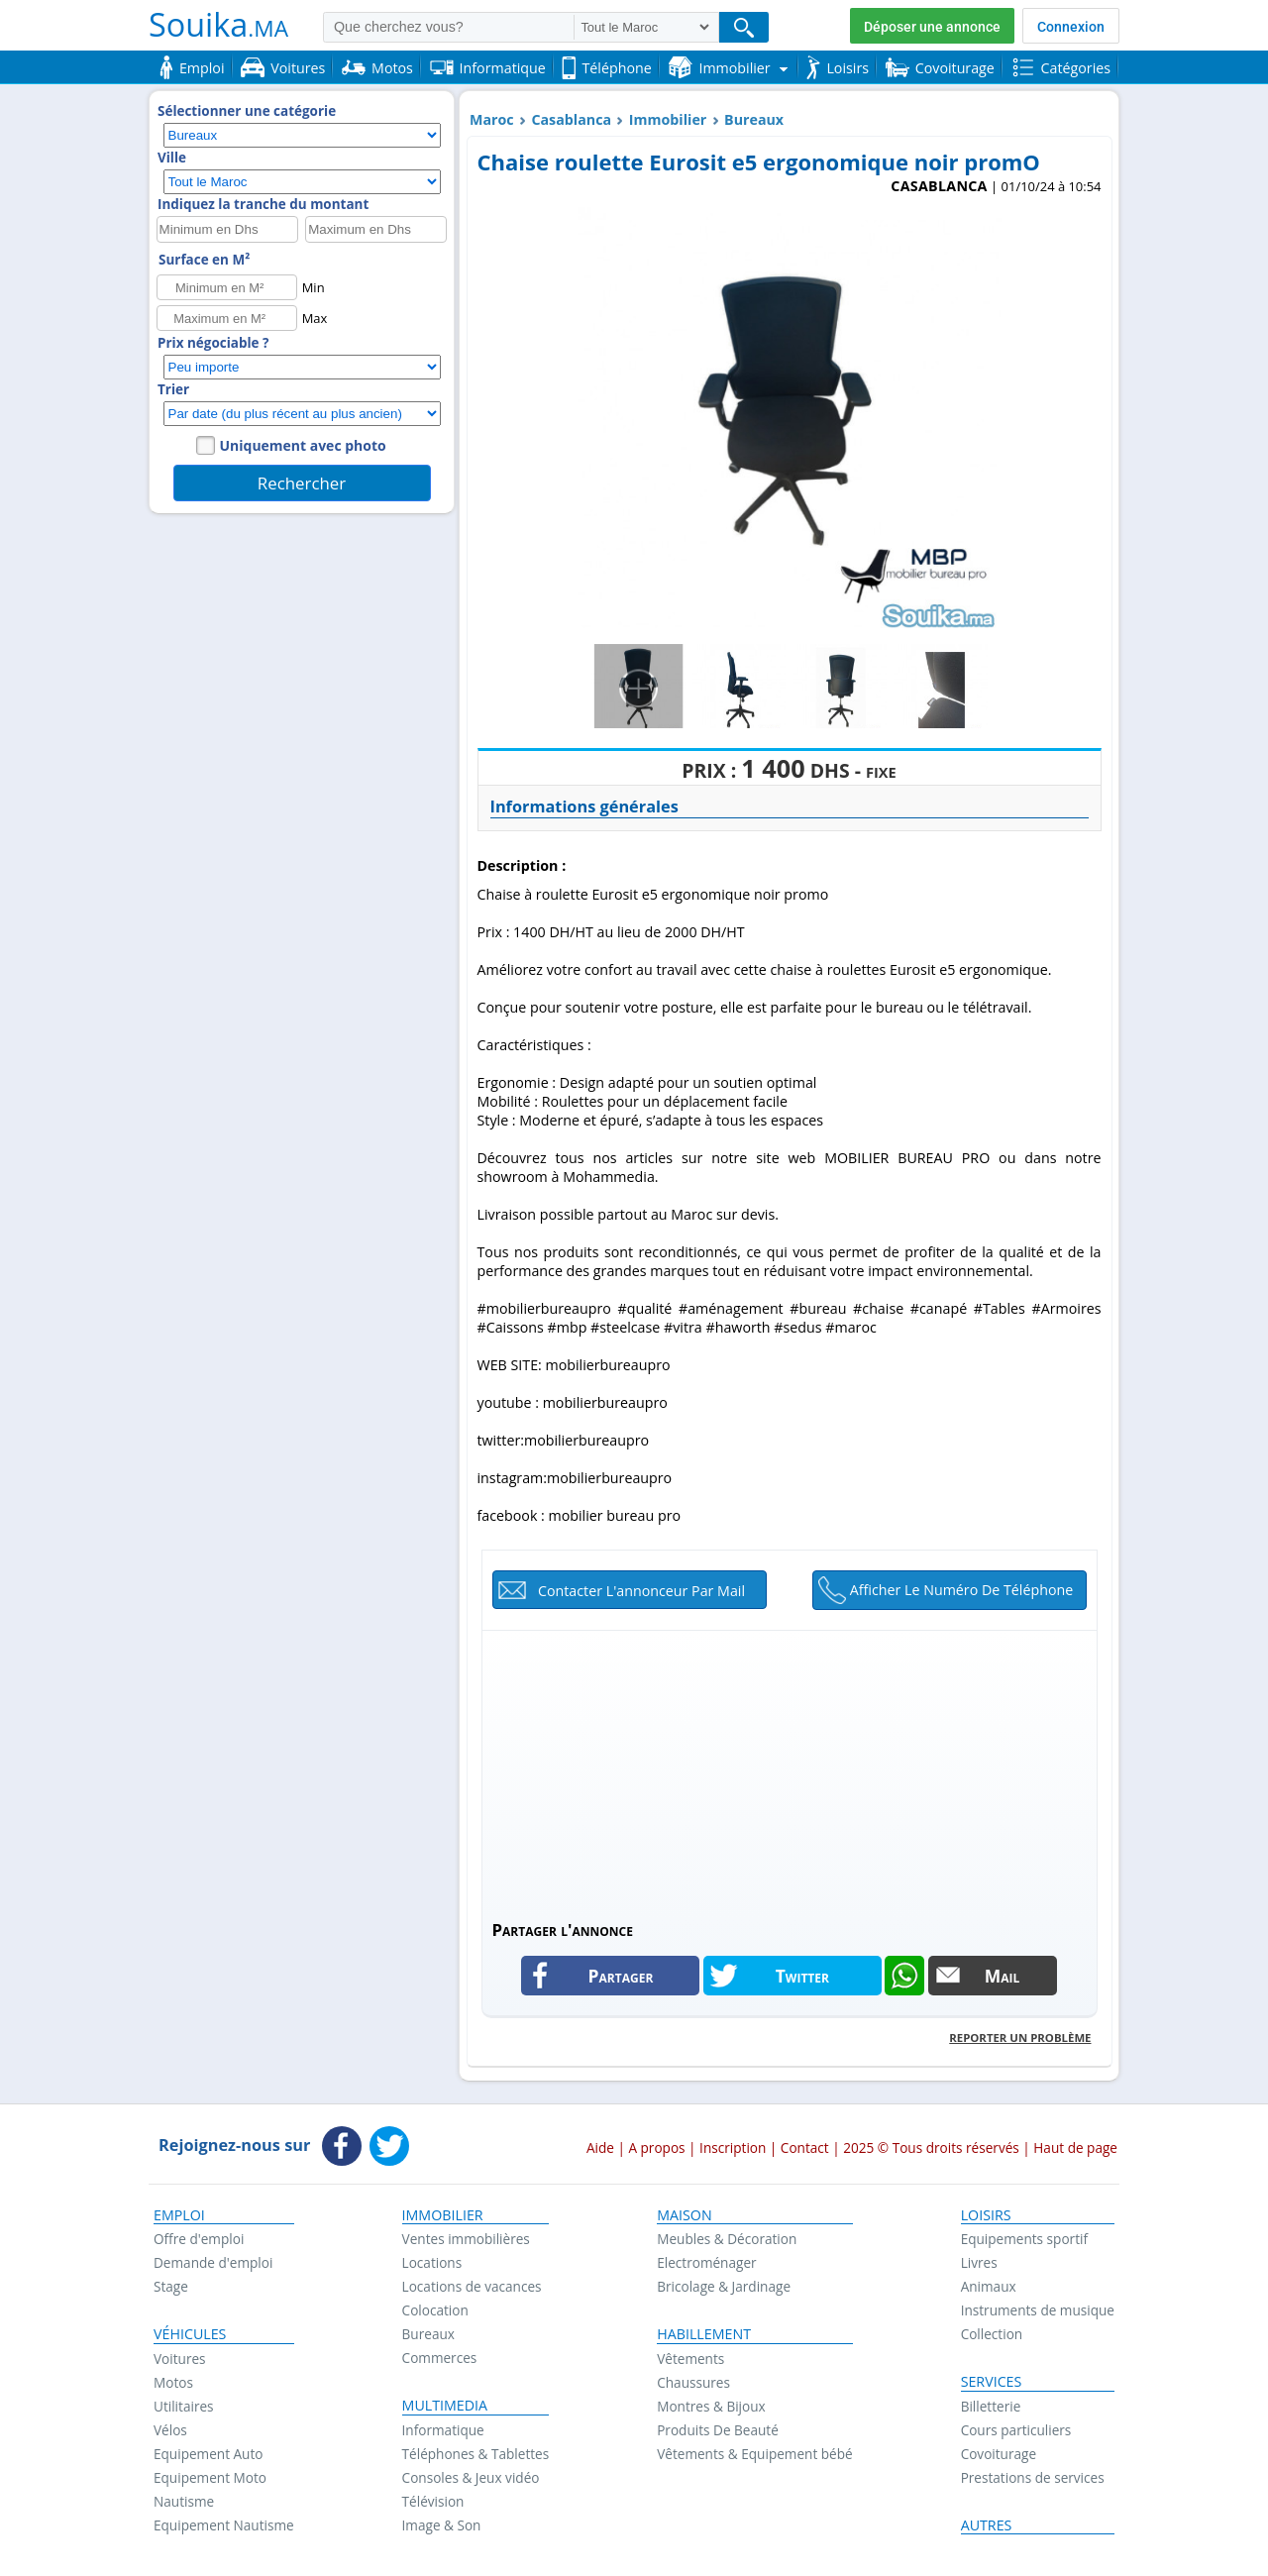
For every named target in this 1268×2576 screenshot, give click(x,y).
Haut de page (1075, 2147)
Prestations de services (1033, 2477)
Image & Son (441, 2525)
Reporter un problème (1020, 2037)
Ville (172, 157)
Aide (600, 2147)
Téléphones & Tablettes (476, 2453)
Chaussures (693, 2382)
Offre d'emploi (199, 2238)
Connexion (1071, 27)
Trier (173, 389)
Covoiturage (998, 2453)
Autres (986, 2525)
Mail (1002, 1975)
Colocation (435, 2310)
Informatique (443, 2429)
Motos (173, 2382)
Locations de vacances (472, 2286)
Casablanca (571, 119)
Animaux (988, 2286)
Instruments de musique (1037, 2310)
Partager (621, 1975)
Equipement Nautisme (224, 2525)
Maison (684, 2215)
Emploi (179, 2215)
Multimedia (445, 2406)
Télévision (433, 2501)
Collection (992, 2333)
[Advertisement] (789, 1769)
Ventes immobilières (466, 2238)
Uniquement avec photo (303, 445)
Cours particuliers (1016, 2429)
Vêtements (690, 2358)
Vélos (170, 2429)
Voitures (180, 2358)
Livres (979, 2262)
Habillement (704, 2334)
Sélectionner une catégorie (247, 111)
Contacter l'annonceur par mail (641, 1590)
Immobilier (667, 119)
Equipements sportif (1024, 2238)
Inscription (732, 2147)
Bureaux (754, 119)
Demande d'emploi (213, 2262)
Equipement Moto (210, 2477)
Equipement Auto (208, 2453)
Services (991, 2382)
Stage (171, 2286)
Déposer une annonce (932, 27)
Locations (432, 2262)
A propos (656, 2147)
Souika (218, 24)
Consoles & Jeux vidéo (471, 2477)
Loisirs (986, 2215)
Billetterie (991, 2406)
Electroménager (706, 2262)
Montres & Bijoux (711, 2406)
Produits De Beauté (718, 2429)
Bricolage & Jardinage (724, 2286)
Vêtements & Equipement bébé (754, 2453)
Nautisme (184, 2501)
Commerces (439, 2357)
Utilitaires (184, 2406)
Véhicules (190, 2334)
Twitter (802, 1975)
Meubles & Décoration (726, 2238)
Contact (805, 2147)
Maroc (492, 119)
